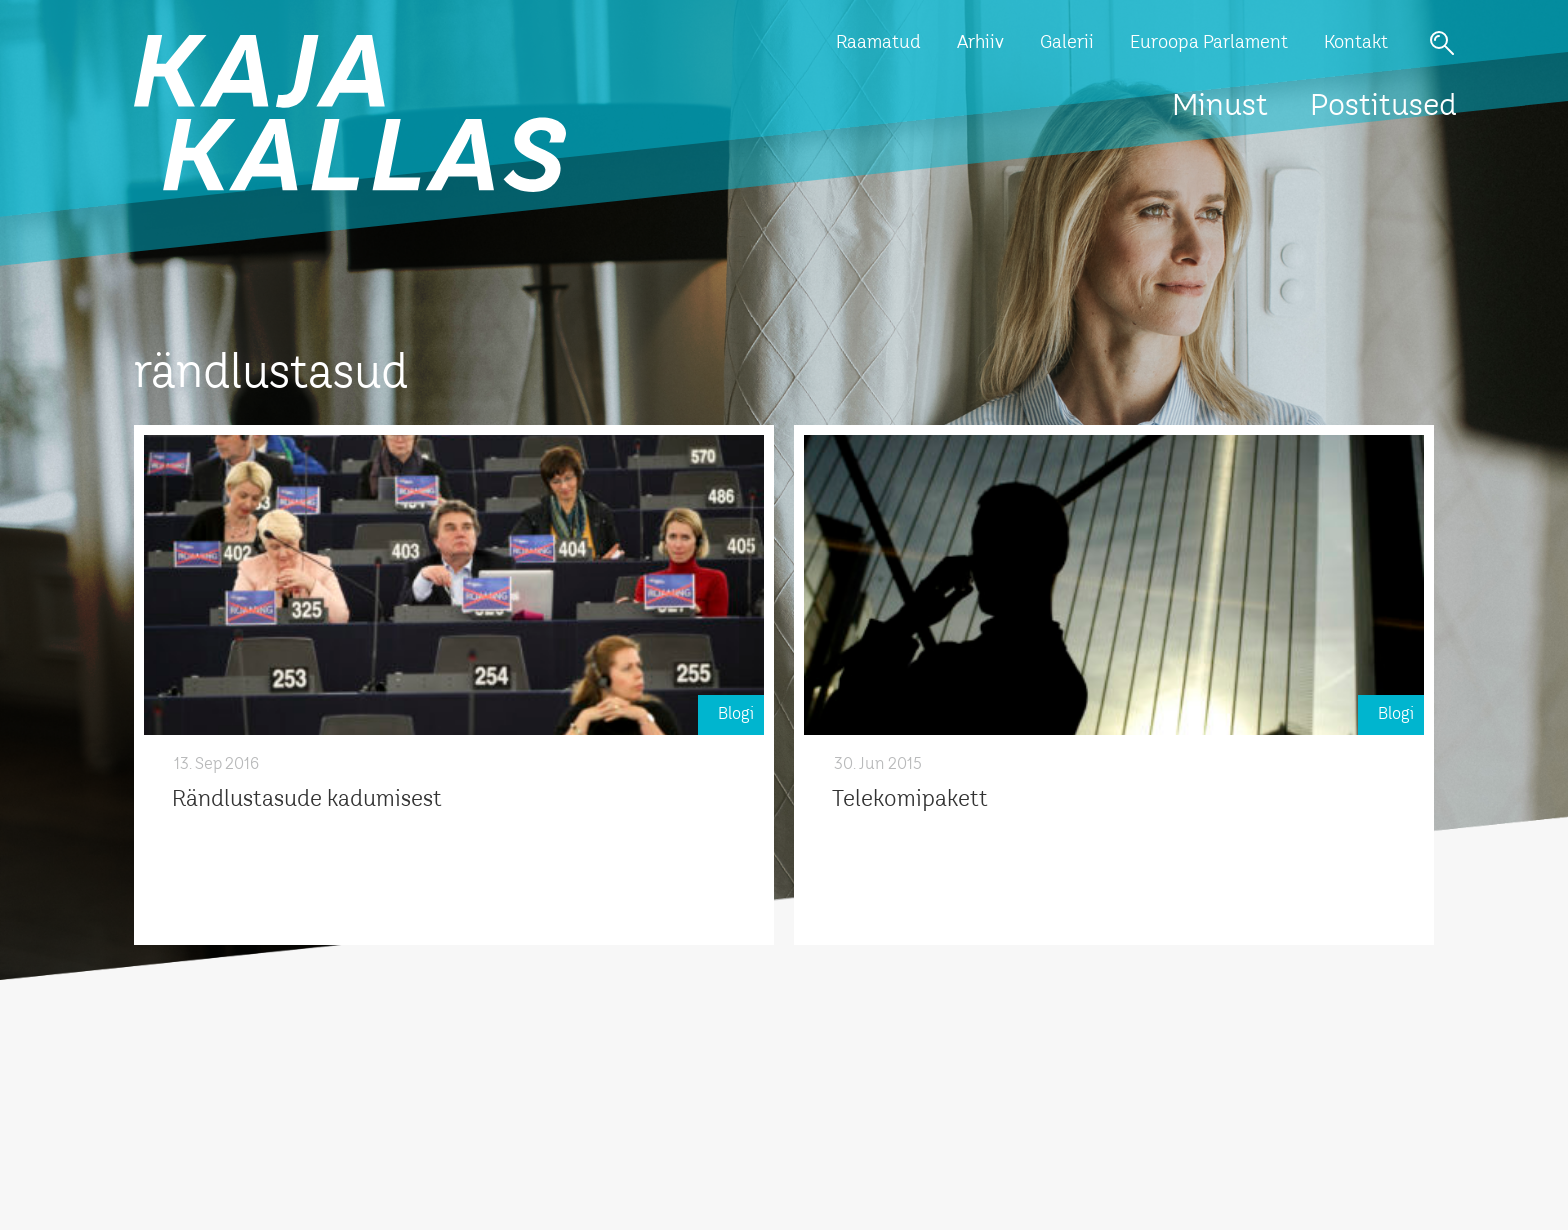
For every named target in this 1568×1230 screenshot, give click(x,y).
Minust (1220, 107)
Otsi (1442, 43)
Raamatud (878, 43)
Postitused (1383, 107)
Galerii (1067, 43)
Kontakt (1356, 43)
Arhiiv (980, 43)
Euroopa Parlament (1209, 43)
